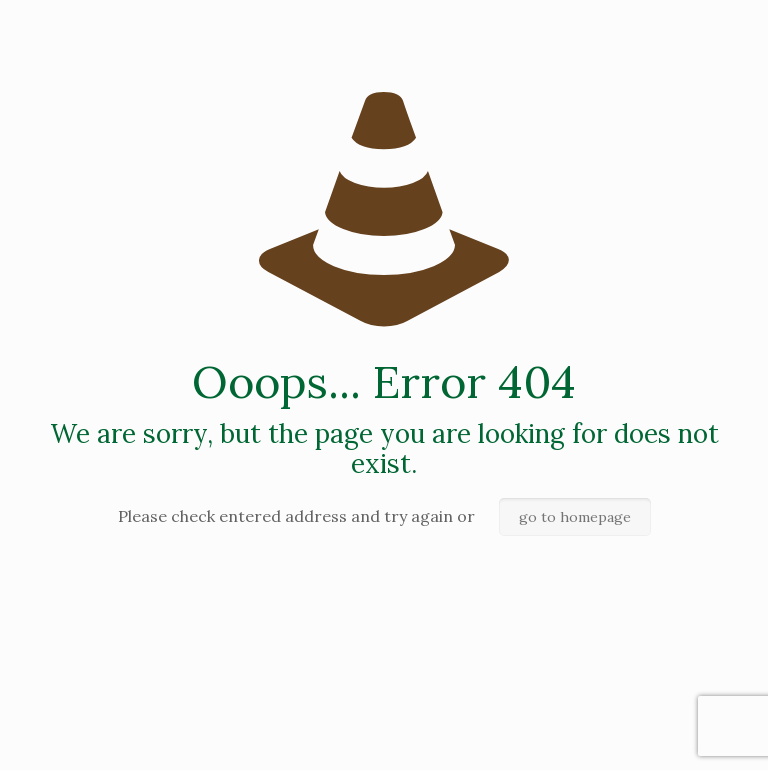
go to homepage (575, 517)
